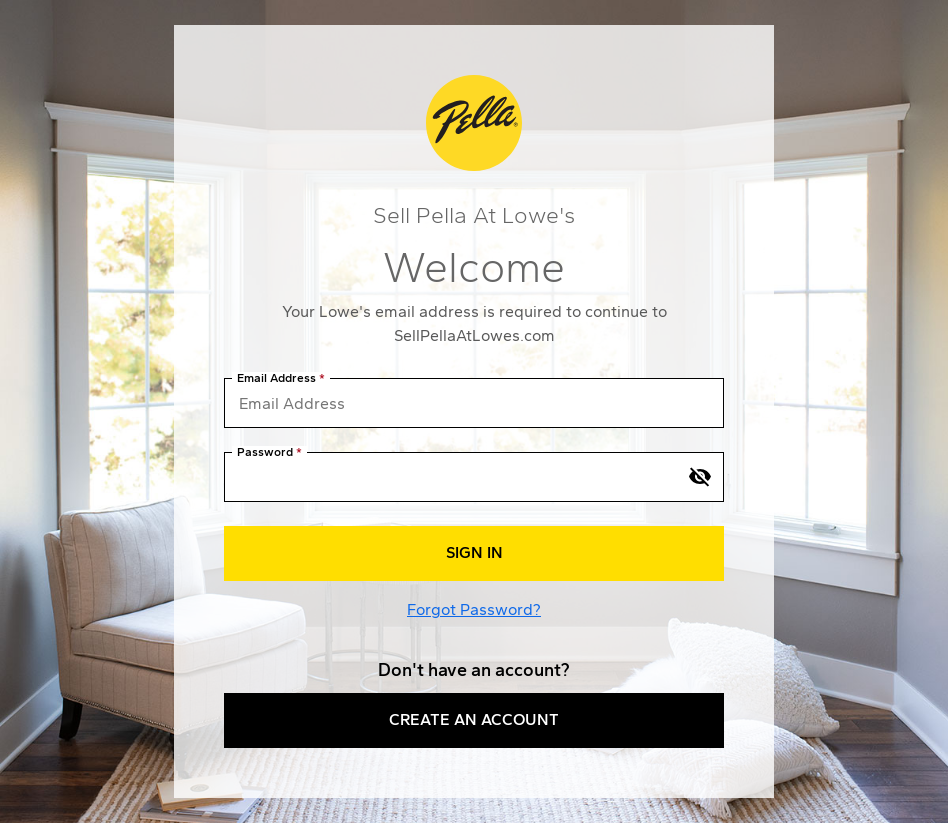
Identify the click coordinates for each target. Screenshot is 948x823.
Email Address (276, 378)
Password (265, 452)
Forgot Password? (474, 609)
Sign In (474, 552)
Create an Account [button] (474, 719)
